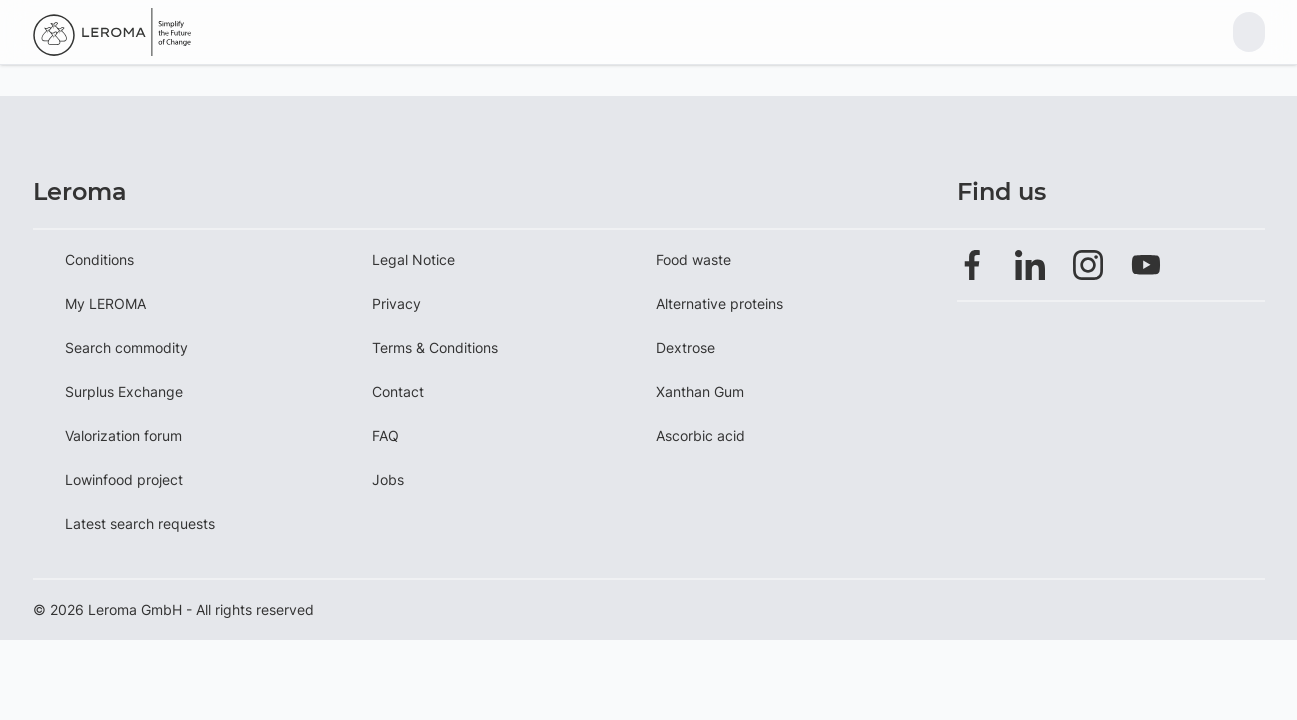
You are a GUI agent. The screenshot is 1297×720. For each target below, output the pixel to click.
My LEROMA (105, 303)
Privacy (396, 303)
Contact (398, 391)
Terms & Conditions (435, 347)
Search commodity (126, 347)
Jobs (388, 479)
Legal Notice (413, 259)
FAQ (385, 435)
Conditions (99, 259)
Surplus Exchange (124, 391)
